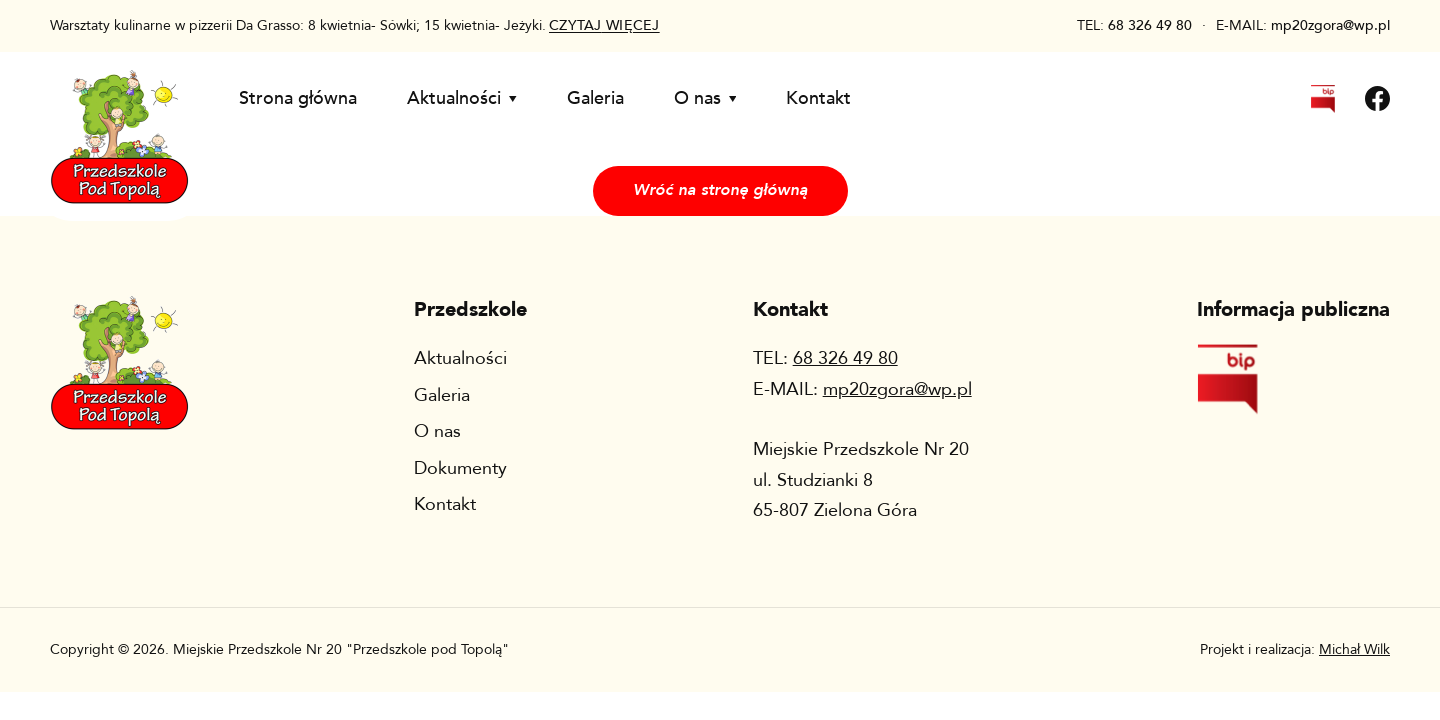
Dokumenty (460, 468)
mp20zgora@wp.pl (1330, 25)
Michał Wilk (1354, 649)
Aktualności (462, 98)
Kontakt (818, 98)
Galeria (595, 98)
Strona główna (298, 98)
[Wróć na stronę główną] (119, 119)
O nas (705, 98)
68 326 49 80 (1150, 25)
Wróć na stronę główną (720, 190)
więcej (604, 25)
